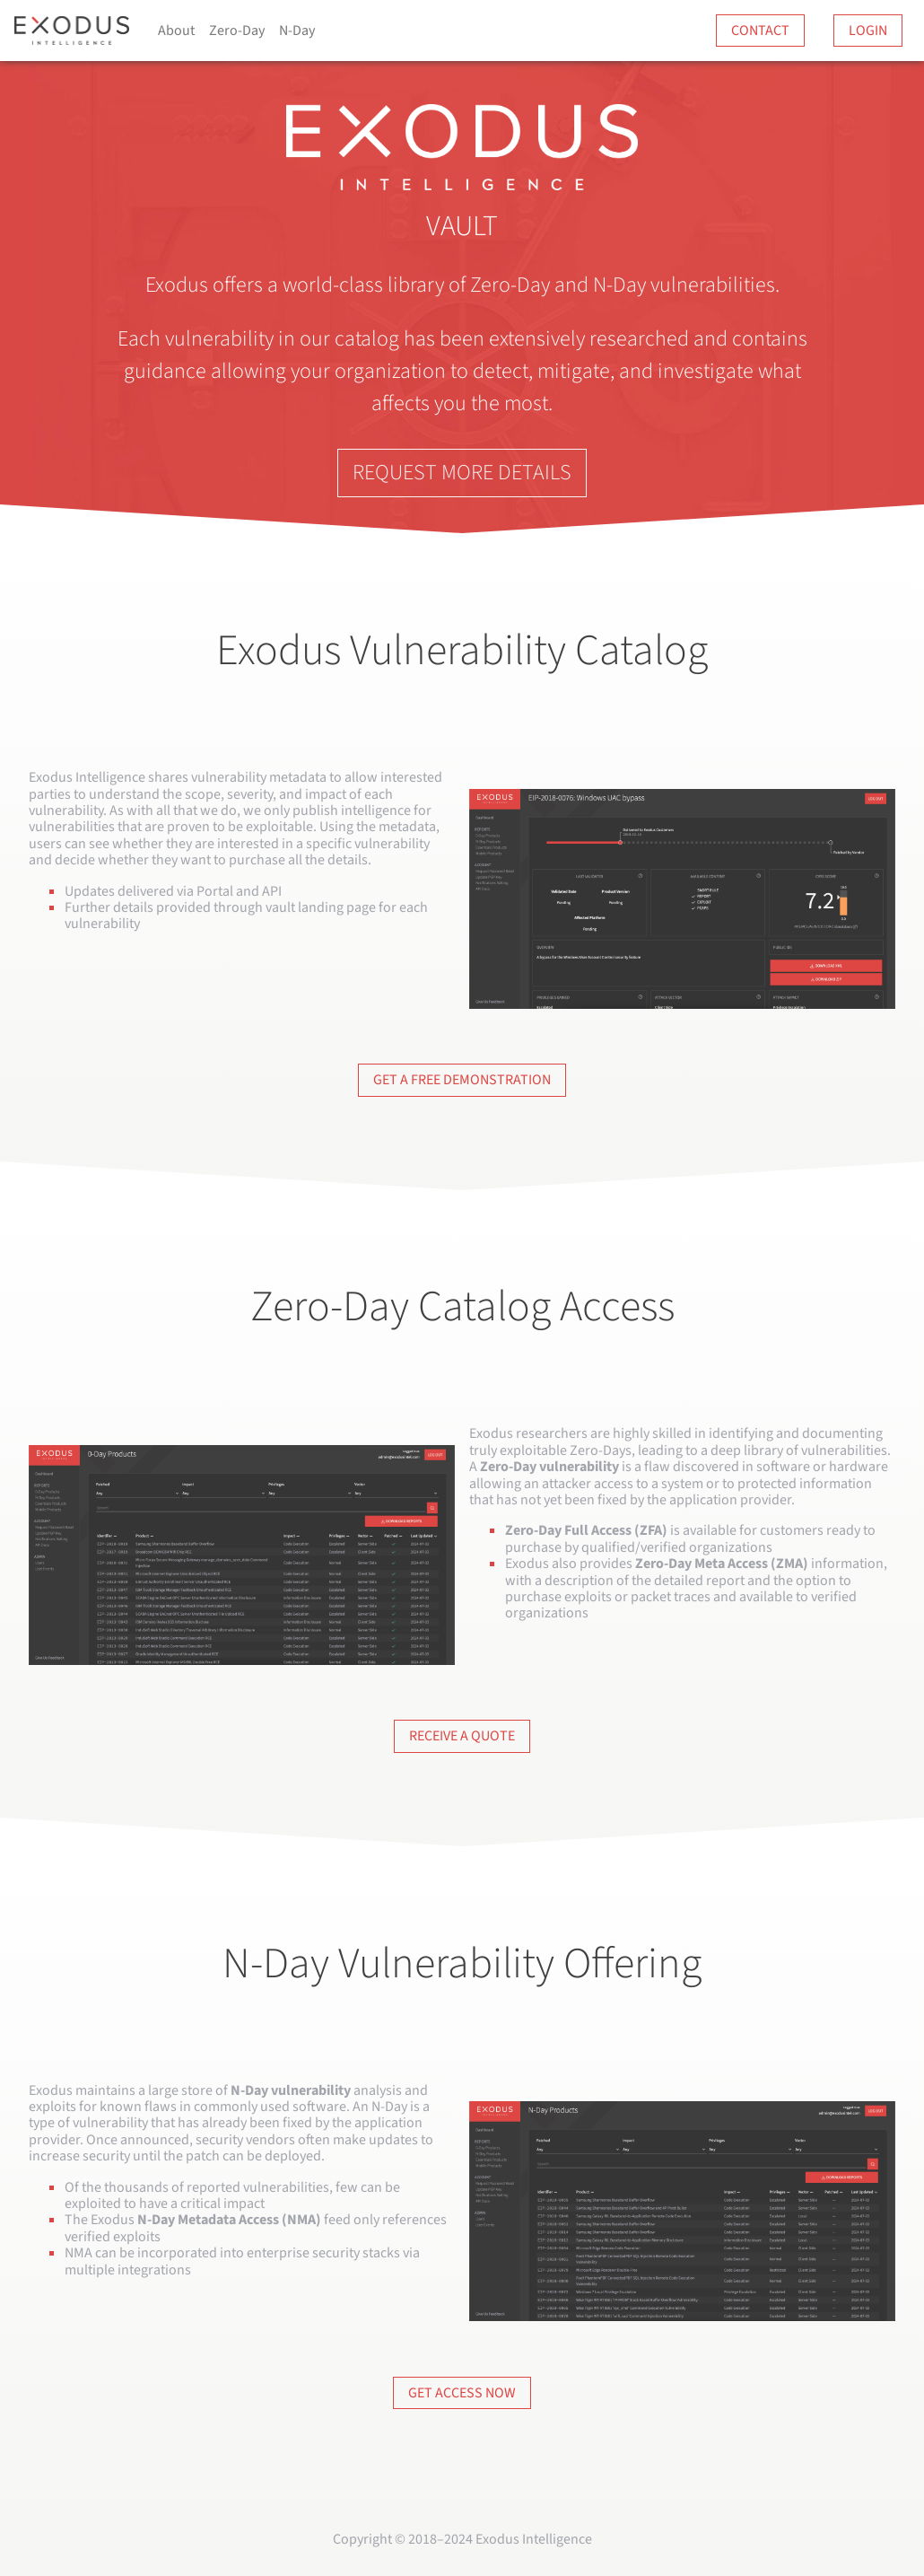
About (176, 30)
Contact (760, 30)
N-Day (297, 30)
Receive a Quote (462, 1736)
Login (868, 30)
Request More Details (462, 472)
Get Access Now (462, 2393)
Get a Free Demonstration (462, 1080)
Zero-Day (237, 30)
